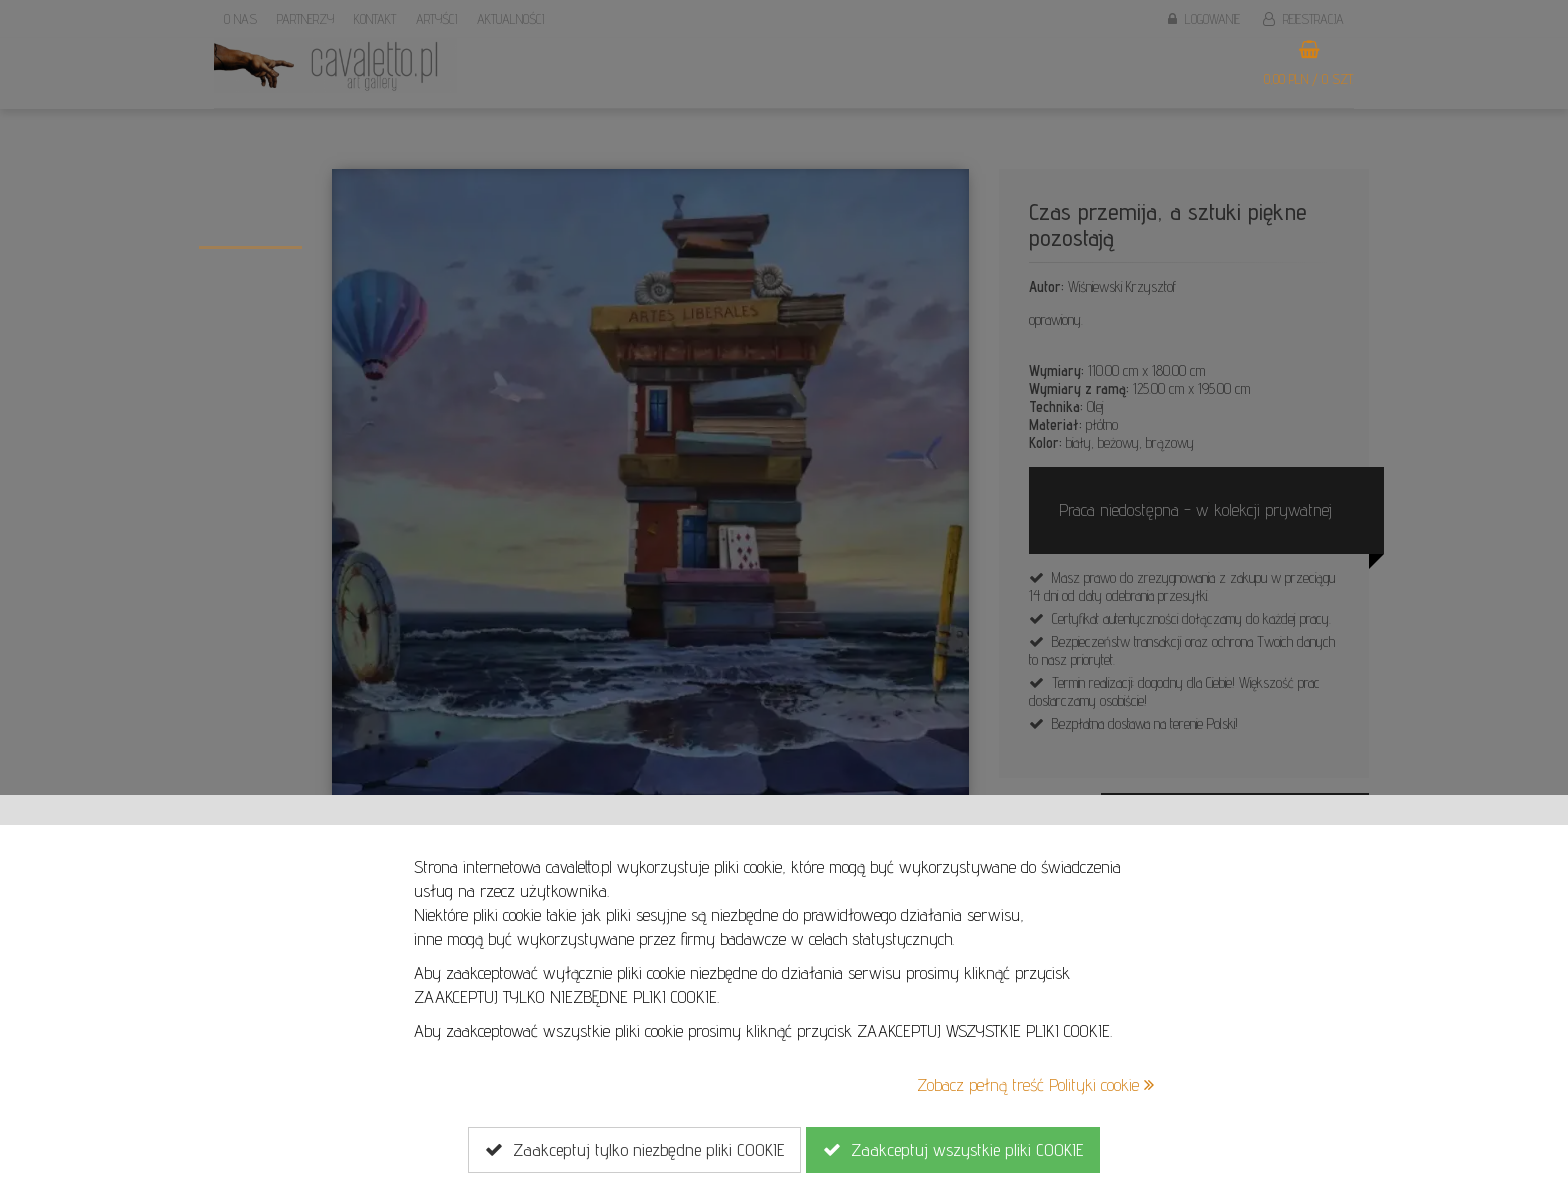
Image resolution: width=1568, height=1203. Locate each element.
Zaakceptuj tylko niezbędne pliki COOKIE (634, 1150)
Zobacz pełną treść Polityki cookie (1035, 1084)
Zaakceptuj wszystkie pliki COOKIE (953, 1150)
